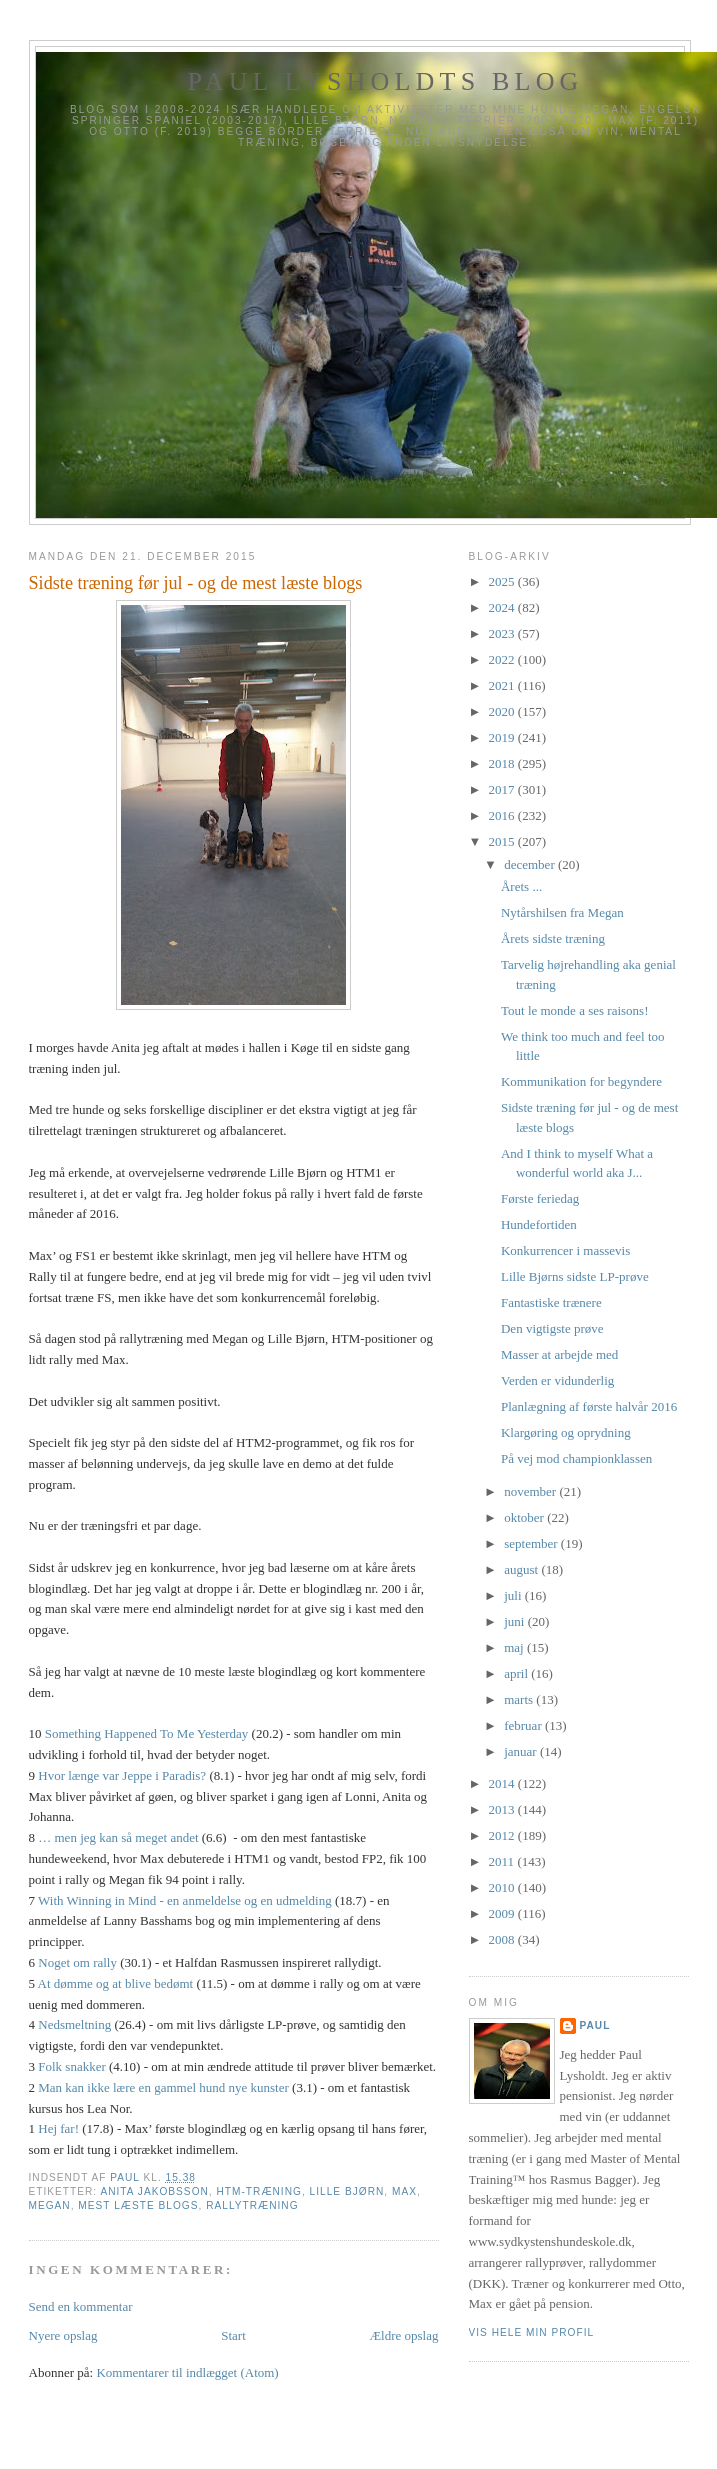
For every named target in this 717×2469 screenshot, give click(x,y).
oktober (525, 1517)
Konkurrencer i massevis (565, 1250)
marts (520, 1699)
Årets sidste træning (553, 938)
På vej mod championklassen (576, 1458)
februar (524, 1725)
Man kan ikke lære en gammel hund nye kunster (163, 2087)
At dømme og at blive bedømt (116, 1983)
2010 (503, 1887)
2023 (503, 633)
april (517, 1673)
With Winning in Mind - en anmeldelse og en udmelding (185, 1900)
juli (514, 1595)
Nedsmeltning (74, 2024)
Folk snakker (72, 2066)
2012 (503, 1835)
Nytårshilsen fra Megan (562, 912)
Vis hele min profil (532, 2332)
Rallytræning (252, 2205)
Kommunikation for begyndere (581, 1081)
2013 (503, 1809)
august (522, 1569)
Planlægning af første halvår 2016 (589, 1406)
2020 (503, 711)
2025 (503, 581)
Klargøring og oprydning (566, 1432)
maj (515, 1647)
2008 (503, 1939)
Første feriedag (540, 1198)
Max (404, 2191)
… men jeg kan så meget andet (118, 1837)
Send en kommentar (81, 2306)
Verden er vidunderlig (557, 1380)
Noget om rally (77, 1962)
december (531, 864)
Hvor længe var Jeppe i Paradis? (122, 1775)
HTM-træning (259, 2191)
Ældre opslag (404, 2335)
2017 (503, 789)
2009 (503, 1913)
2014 (503, 1783)
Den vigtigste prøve (552, 1328)
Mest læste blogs (138, 2205)
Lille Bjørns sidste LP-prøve (575, 1276)
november (531, 1491)
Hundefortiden (539, 1224)
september (532, 1543)
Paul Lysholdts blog (385, 81)
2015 (503, 841)
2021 (503, 685)
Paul (595, 2025)
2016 (503, 815)
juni (515, 1621)
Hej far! (58, 2128)
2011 (503, 1861)
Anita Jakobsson (154, 2191)
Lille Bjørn (347, 2191)
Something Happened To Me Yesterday (147, 1733)
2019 (503, 737)
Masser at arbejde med (559, 1354)
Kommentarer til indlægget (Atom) (187, 2372)
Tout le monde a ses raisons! (574, 1010)
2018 (503, 763)
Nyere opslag (63, 2335)
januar (522, 1751)
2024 (503, 607)
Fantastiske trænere (551, 1302)
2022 (503, 659)
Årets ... (521, 886)
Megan (50, 2205)
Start (233, 2335)
